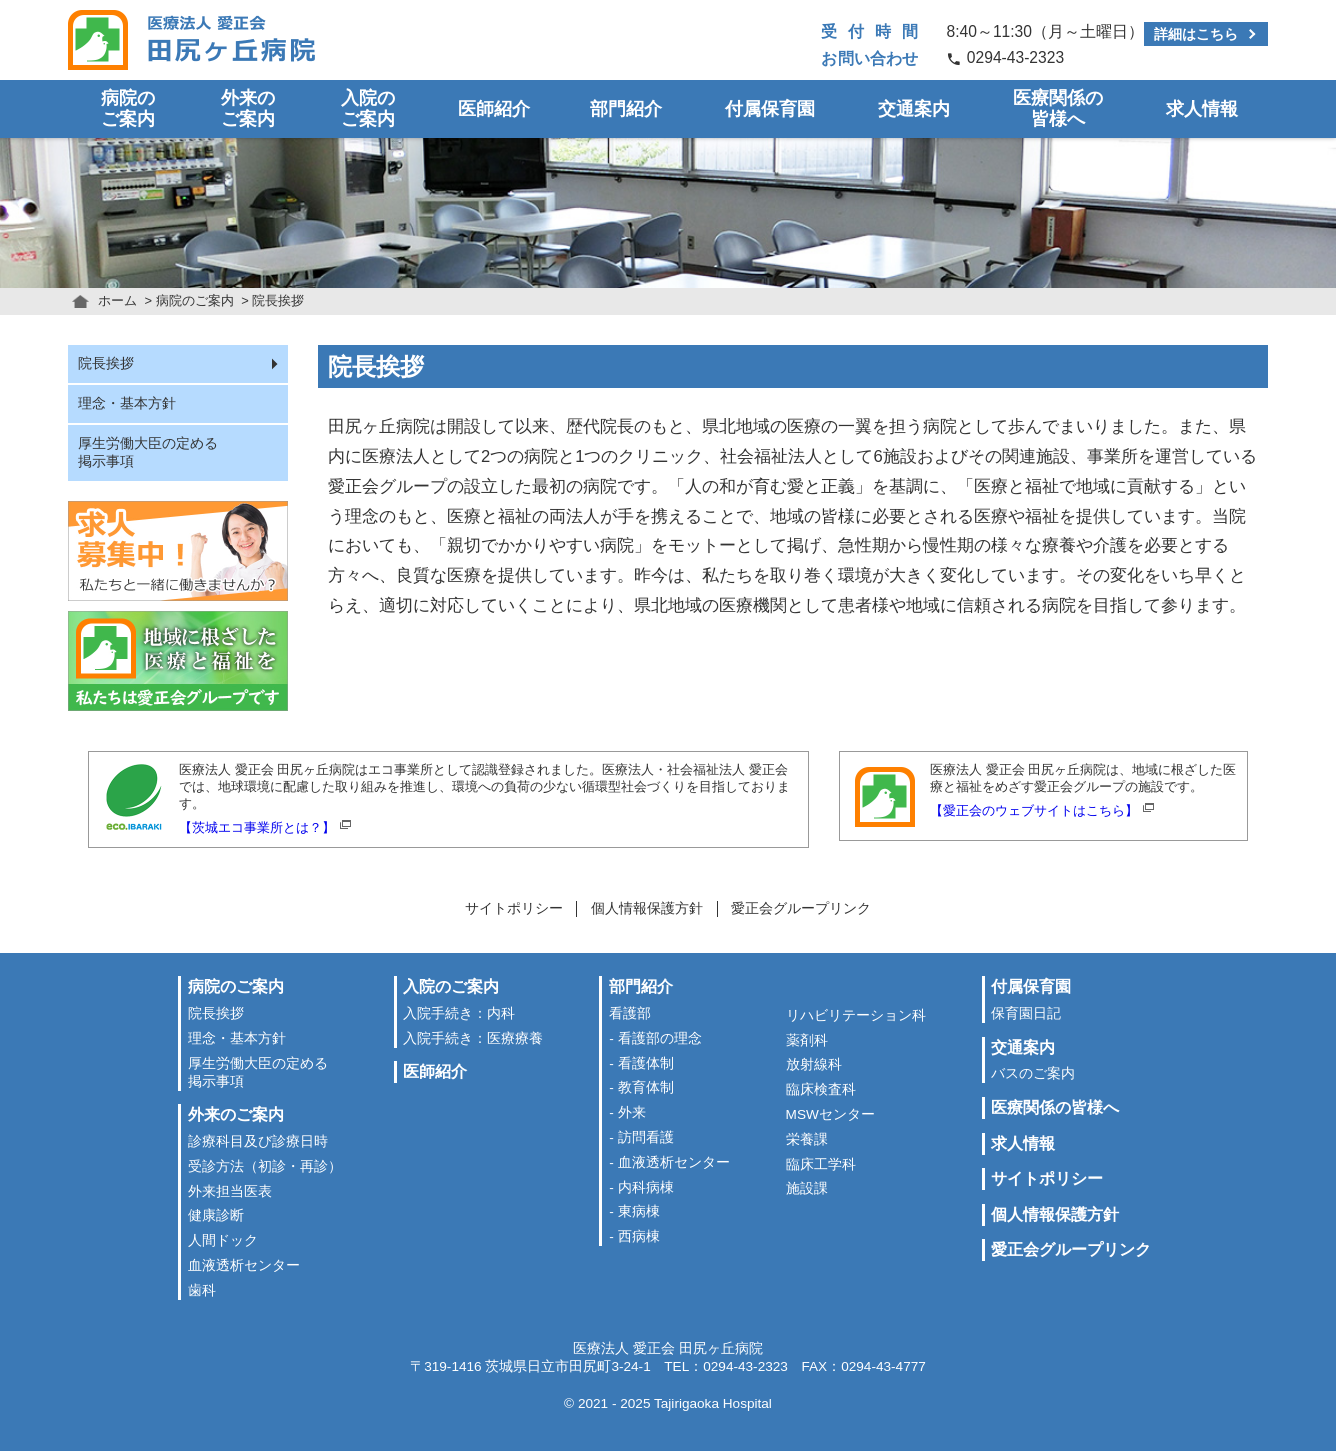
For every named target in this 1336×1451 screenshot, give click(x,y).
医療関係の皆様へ (1058, 108)
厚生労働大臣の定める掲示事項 (148, 452)
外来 (632, 1112)
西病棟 (639, 1236)
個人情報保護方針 (647, 908)
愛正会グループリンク (801, 908)
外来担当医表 (230, 1191)
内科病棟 (646, 1187)
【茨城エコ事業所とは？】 (257, 827)
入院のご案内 (368, 108)
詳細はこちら (1196, 34)
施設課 (807, 1188)
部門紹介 (626, 109)
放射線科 (814, 1064)
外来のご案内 (248, 108)
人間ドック (223, 1240)
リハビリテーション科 (856, 1015)
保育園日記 (1026, 1013)
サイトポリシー (514, 908)
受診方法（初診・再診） (265, 1166)
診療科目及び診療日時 (258, 1141)
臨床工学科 (821, 1164)
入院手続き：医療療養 (473, 1038)
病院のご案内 (128, 108)
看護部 (630, 1013)
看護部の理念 (660, 1038)
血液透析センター (244, 1265)
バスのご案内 (1033, 1073)
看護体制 (646, 1063)
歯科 (202, 1290)
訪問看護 (646, 1137)
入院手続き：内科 (459, 1013)
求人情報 (1202, 109)
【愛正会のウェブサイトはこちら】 (1034, 810)
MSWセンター (830, 1114)
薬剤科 (807, 1040)
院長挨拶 (106, 363)
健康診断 (216, 1215)
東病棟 (639, 1211)
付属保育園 (770, 109)
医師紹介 (494, 109)
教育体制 (646, 1087)
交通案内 (914, 109)
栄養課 (807, 1139)
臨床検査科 (821, 1089)
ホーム (117, 300)
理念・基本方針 (127, 403)
